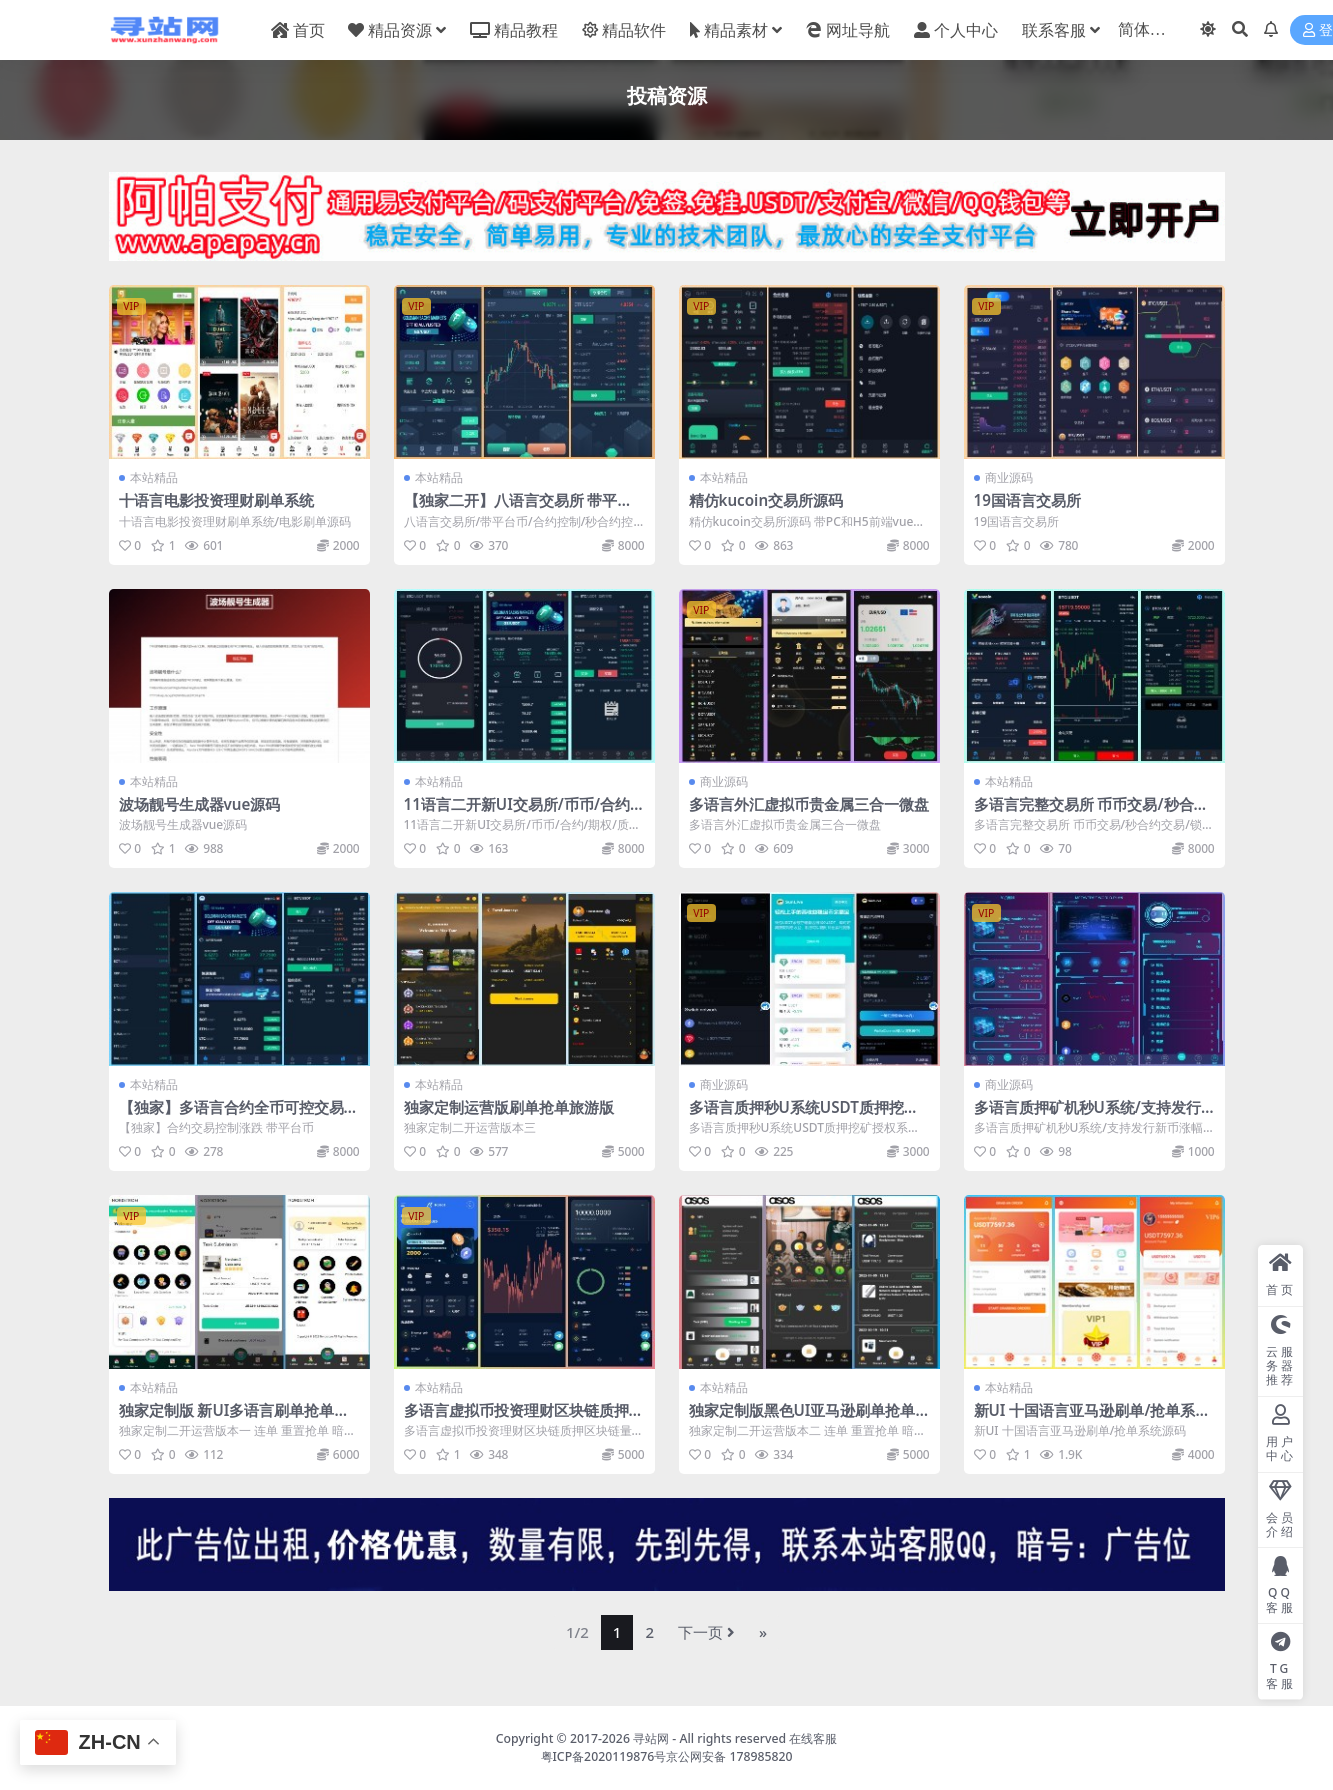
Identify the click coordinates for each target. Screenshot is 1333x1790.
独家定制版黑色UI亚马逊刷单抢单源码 (802, 1419)
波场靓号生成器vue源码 (200, 804)
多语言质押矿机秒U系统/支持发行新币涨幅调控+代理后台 (1087, 1116)
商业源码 (1009, 477)
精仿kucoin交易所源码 (766, 500)
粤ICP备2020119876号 (604, 1756)
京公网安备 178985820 (729, 1756)
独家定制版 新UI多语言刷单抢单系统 (234, 1419)
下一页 (706, 1632)
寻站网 (651, 1738)
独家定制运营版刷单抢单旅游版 (509, 1107)
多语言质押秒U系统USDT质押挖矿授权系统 (804, 1116)
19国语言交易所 (1027, 500)
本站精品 (154, 477)
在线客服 (813, 1738)
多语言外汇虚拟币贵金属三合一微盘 (809, 804)
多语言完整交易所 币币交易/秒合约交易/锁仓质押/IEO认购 (1091, 813)
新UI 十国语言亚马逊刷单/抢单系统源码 (1092, 1419)
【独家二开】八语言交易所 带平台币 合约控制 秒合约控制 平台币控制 (522, 509)
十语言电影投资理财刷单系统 (216, 500)
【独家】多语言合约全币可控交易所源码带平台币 (239, 1116)
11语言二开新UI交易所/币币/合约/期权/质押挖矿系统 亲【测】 (520, 813)
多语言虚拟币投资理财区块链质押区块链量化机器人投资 (524, 1419)
